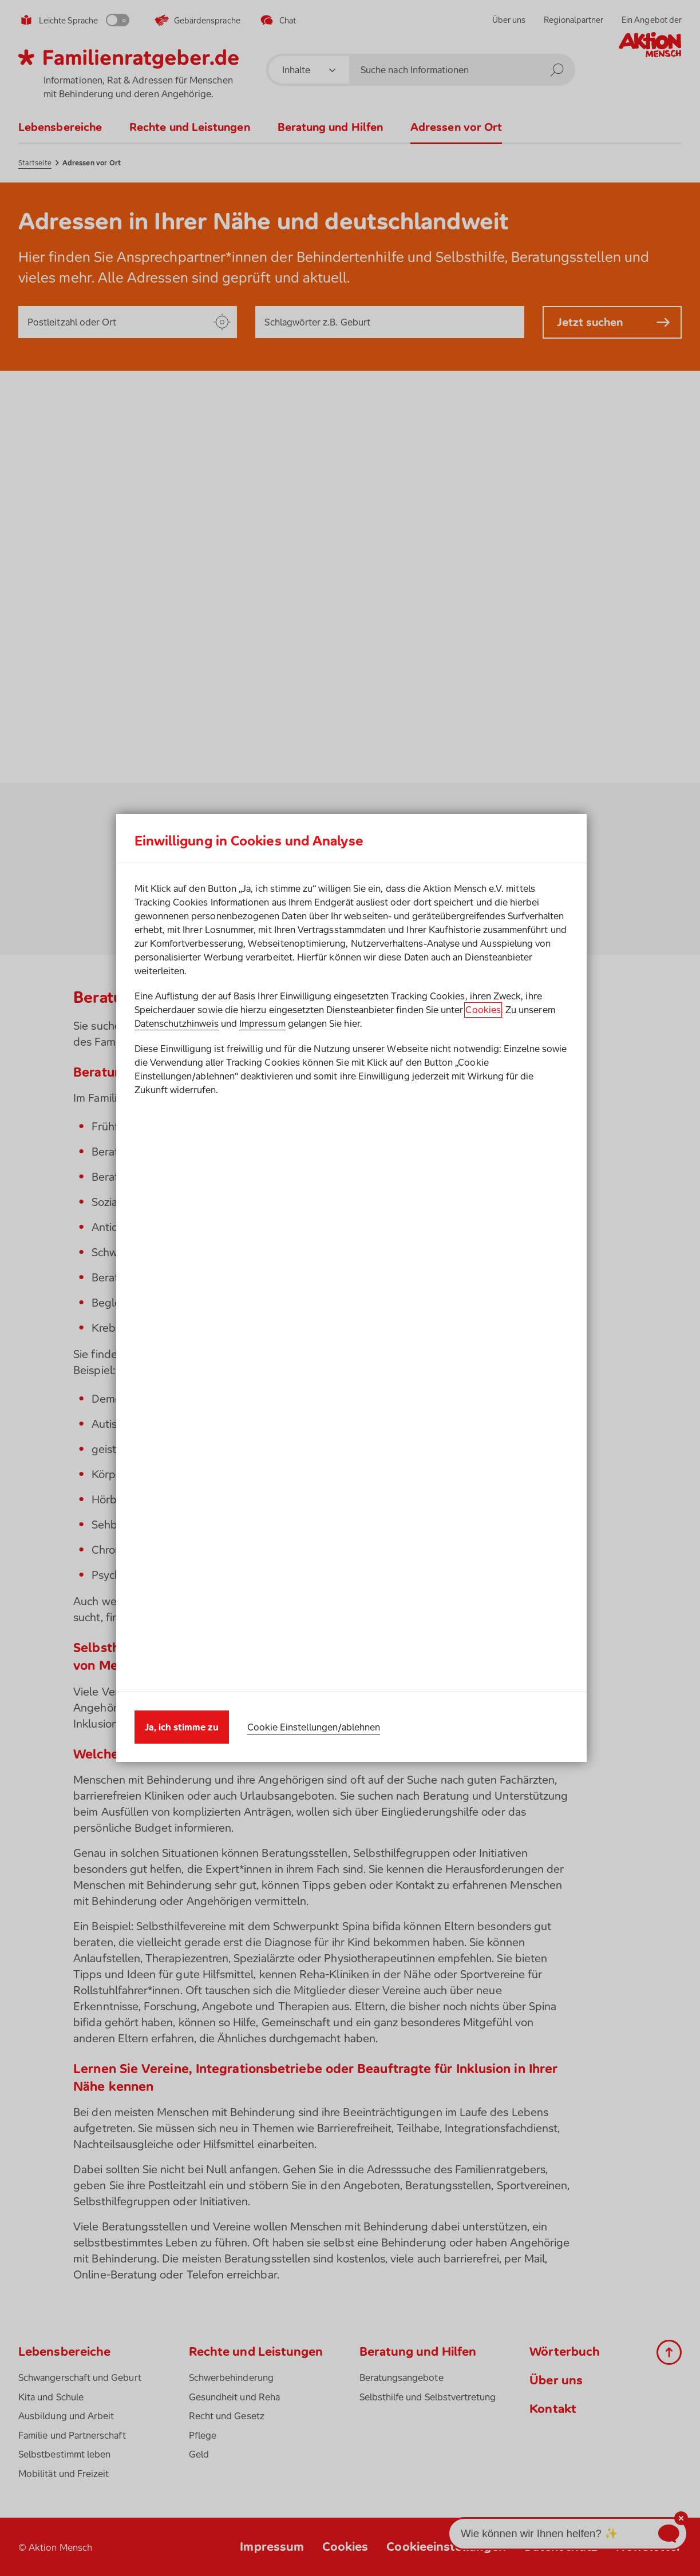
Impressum (262, 1314)
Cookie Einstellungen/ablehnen (314, 1436)
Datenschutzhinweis (177, 1314)
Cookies (482, 1301)
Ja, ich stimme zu (182, 1436)
